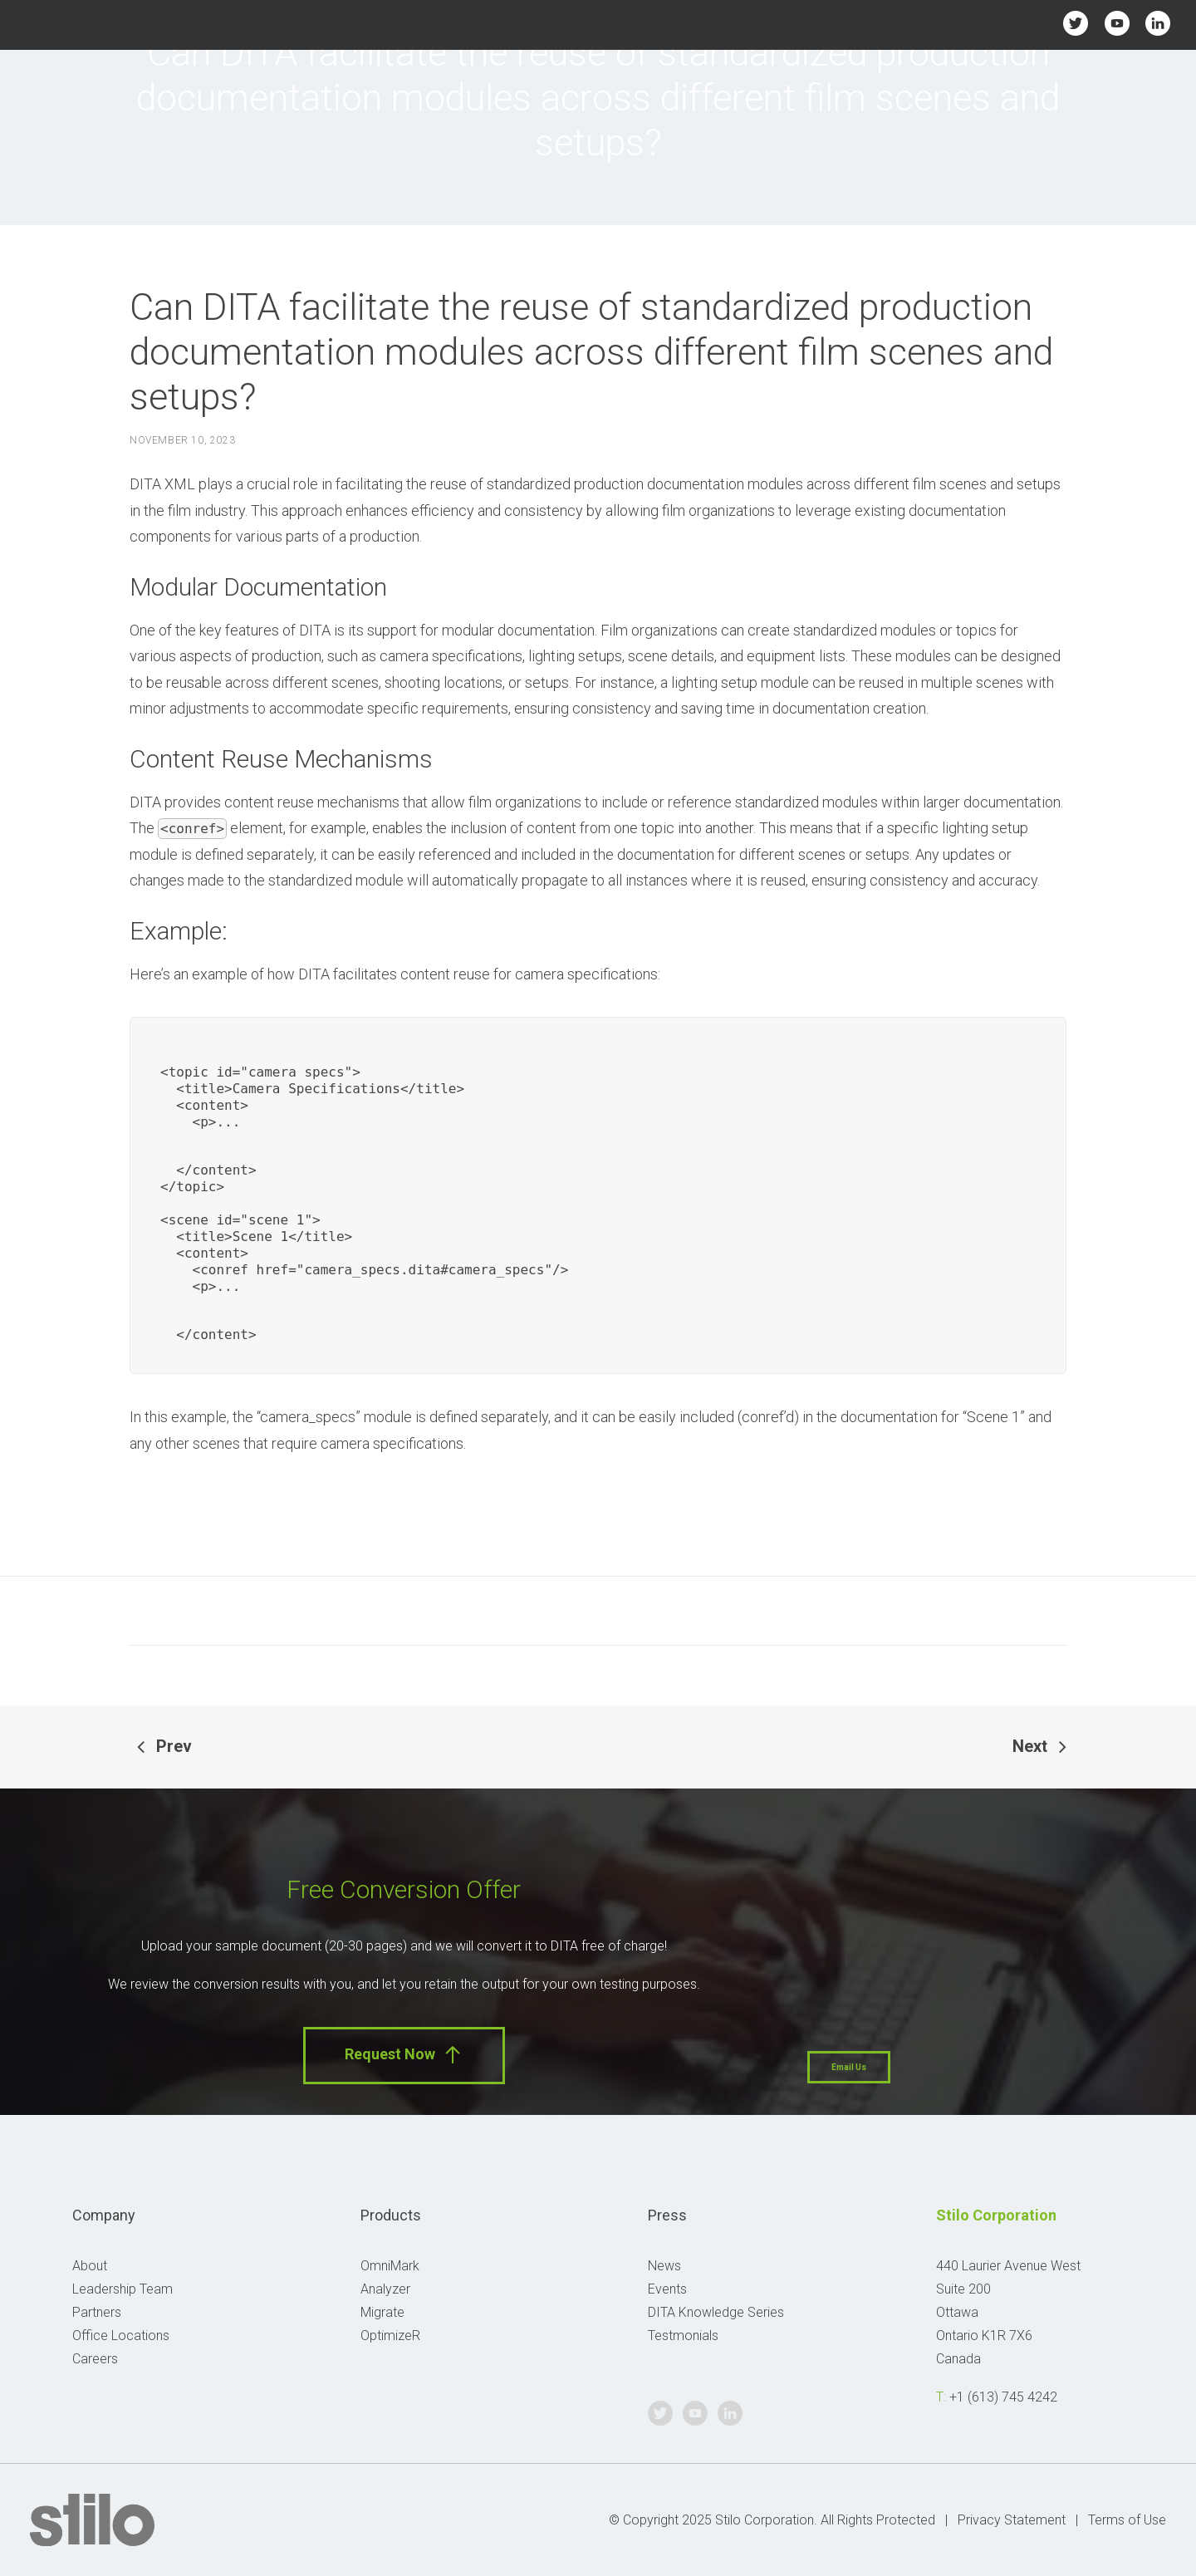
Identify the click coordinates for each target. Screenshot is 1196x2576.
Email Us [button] (848, 2067)
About (89, 2266)
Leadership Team (122, 2289)
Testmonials (683, 2335)
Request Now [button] (404, 2054)
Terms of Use (1127, 2520)
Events (667, 2289)
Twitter (1076, 22)
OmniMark (389, 2266)
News (664, 2266)
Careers (95, 2359)
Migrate (382, 2312)
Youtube (1116, 22)
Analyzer (385, 2289)
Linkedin (1157, 22)
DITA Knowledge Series (716, 2312)
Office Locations (120, 2335)
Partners (96, 2312)
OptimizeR (390, 2335)
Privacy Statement (1012, 2520)
